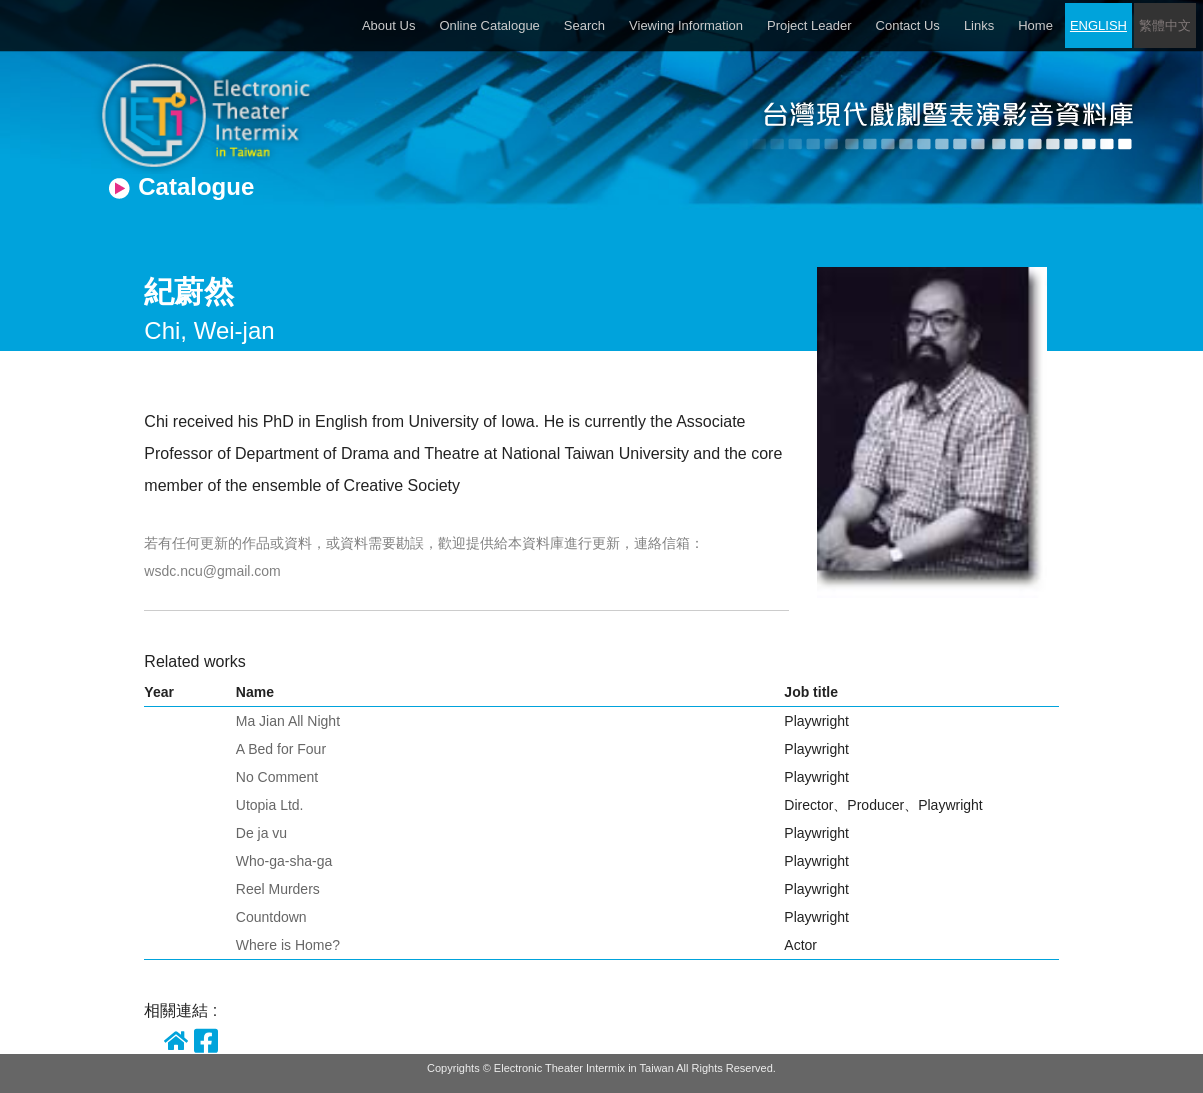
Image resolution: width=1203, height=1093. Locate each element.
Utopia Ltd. (270, 805)
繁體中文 (1165, 25)
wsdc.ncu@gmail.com (212, 571)
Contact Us (908, 25)
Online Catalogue (489, 25)
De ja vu (261, 833)
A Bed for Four (281, 749)
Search (584, 25)
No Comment (277, 777)
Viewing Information (686, 25)
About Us (388, 25)
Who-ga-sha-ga (284, 861)
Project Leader (809, 25)
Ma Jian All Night (288, 721)
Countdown (271, 917)
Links (979, 25)
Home (1035, 25)
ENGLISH (1098, 25)
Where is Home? (288, 945)
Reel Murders (278, 889)
